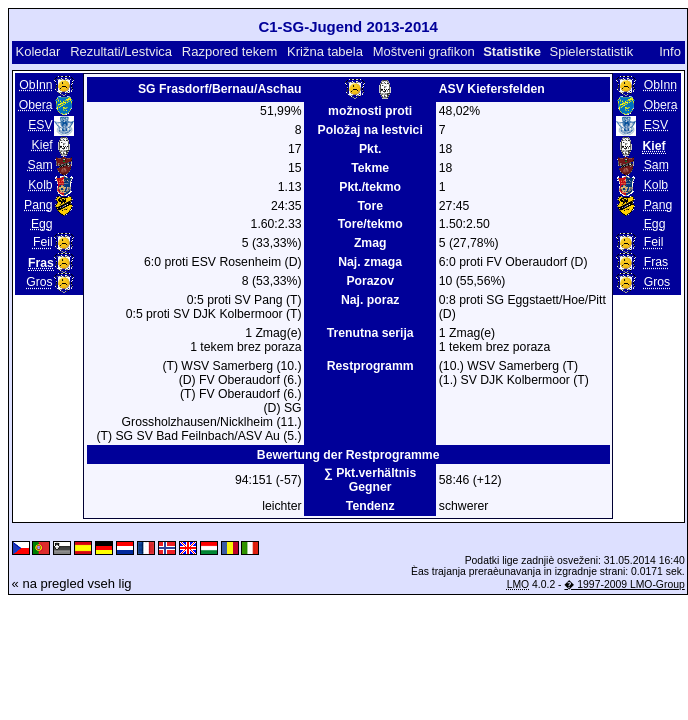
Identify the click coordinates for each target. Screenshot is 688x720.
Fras (656, 262)
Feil (43, 242)
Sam (40, 165)
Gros (39, 282)
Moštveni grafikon (424, 51)
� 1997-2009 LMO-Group (624, 584)
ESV (40, 125)
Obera (36, 105)
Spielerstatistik (593, 51)
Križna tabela (325, 51)
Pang (38, 205)
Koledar (37, 51)
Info (670, 51)
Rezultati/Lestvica (121, 51)
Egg (42, 224)
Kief (42, 145)
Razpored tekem (229, 51)
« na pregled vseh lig (72, 583)
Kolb (40, 185)
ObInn (35, 85)
